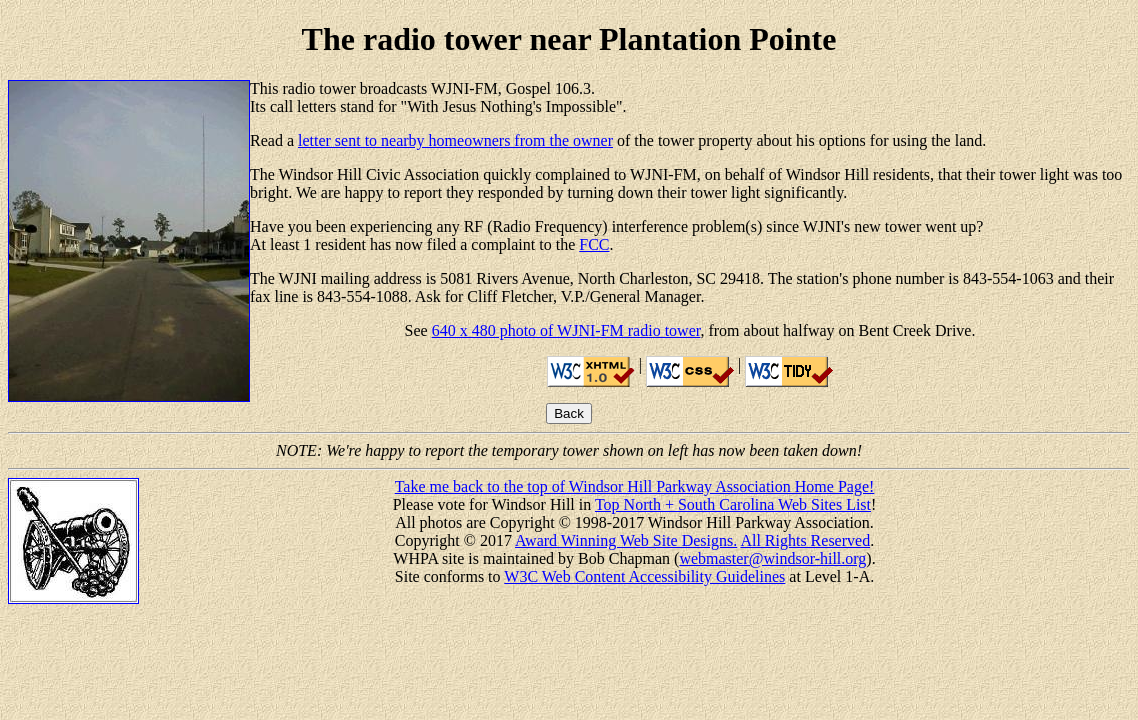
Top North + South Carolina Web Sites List (733, 504)
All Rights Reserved (805, 540)
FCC (594, 244)
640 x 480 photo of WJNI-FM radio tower (566, 330)
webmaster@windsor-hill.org (772, 558)
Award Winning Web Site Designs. (626, 540)
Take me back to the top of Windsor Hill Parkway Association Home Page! (635, 486)
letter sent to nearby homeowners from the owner (455, 140)
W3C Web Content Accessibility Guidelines (644, 576)
